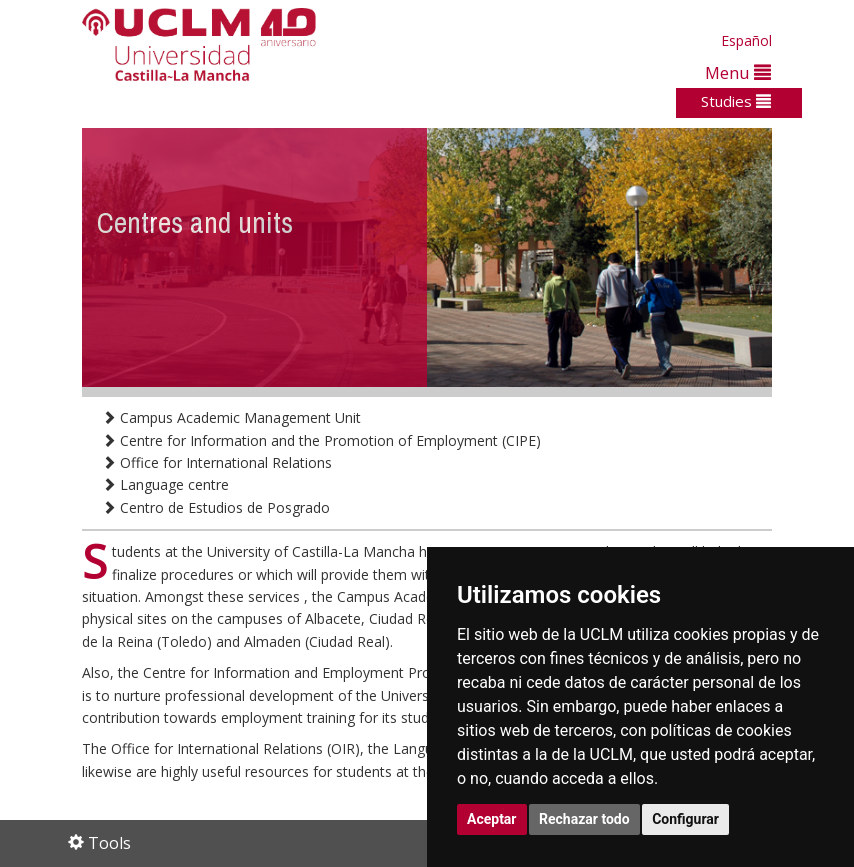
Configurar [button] (685, 819)
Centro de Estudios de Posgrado (216, 507)
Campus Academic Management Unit (231, 417)
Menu (738, 72)
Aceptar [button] (492, 819)
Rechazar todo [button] (584, 819)
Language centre (165, 484)
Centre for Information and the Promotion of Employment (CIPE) (321, 440)
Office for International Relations (217, 462)
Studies (736, 101)
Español (746, 40)
